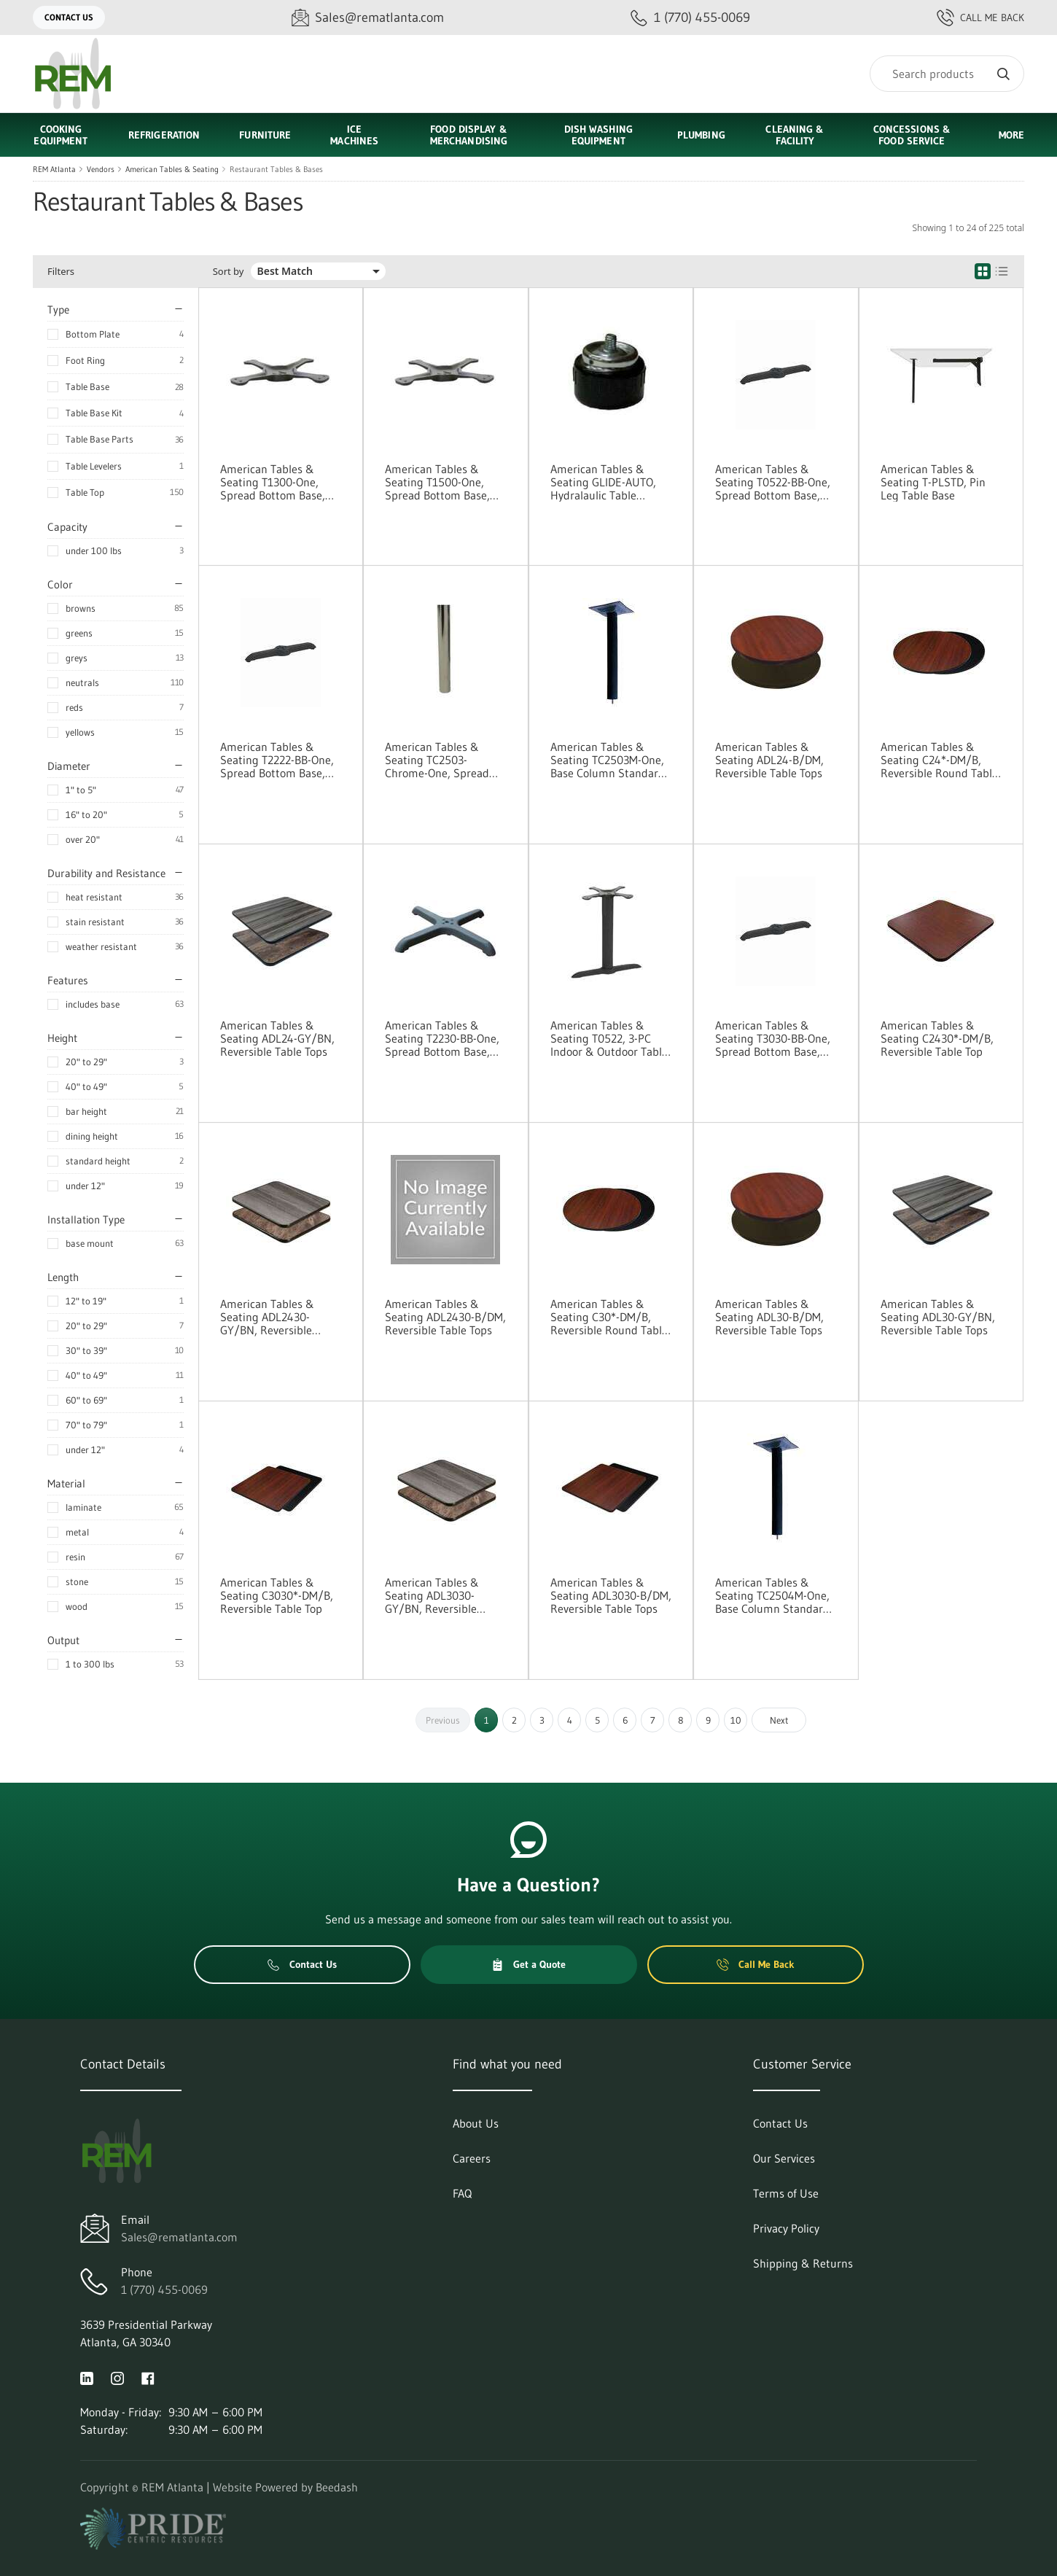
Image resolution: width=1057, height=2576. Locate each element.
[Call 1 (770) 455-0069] (690, 18)
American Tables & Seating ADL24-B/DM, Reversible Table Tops (769, 759)
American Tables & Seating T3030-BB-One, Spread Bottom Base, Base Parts (772, 1038)
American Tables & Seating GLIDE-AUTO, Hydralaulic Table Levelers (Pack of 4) (603, 482)
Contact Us (68, 17)
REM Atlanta (54, 169)
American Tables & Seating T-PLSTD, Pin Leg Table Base (933, 482)
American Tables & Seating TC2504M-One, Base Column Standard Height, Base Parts (772, 1595)
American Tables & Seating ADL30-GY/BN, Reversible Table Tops (938, 1316)
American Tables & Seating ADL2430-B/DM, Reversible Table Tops (445, 1316)
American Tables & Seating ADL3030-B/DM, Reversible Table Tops (610, 1595)
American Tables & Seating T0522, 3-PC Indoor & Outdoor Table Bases (609, 1038)
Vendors (100, 169)
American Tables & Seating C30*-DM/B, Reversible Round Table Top (609, 1316)
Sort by (228, 271)
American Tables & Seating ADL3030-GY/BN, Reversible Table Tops (432, 1595)
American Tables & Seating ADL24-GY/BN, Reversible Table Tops (277, 1038)
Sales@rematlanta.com (179, 2237)
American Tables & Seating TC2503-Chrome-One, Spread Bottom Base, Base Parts (437, 759)
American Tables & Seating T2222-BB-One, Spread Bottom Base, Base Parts (277, 759)
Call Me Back (980, 17)
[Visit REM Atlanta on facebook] (148, 2377)
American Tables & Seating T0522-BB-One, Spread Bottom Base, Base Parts (772, 482)
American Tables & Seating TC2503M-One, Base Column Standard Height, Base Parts (607, 759)
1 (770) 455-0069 (164, 2289)
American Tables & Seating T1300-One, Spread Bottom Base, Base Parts (272, 482)
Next (779, 1720)
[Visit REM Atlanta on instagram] (117, 2377)
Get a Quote (528, 1964)
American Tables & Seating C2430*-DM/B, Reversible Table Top (937, 1038)
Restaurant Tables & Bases (276, 169)
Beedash (337, 2487)
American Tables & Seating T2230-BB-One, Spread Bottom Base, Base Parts (442, 1038)
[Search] (947, 73)
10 (735, 1720)
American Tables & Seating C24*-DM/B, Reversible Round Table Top (939, 759)
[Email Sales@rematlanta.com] (368, 18)
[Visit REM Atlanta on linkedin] (86, 2377)
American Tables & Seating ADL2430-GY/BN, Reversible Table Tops (267, 1316)
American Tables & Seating (172, 169)
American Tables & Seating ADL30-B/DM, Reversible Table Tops (769, 1316)
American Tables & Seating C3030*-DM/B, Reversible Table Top (276, 1595)
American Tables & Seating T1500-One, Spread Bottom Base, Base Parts (437, 482)
